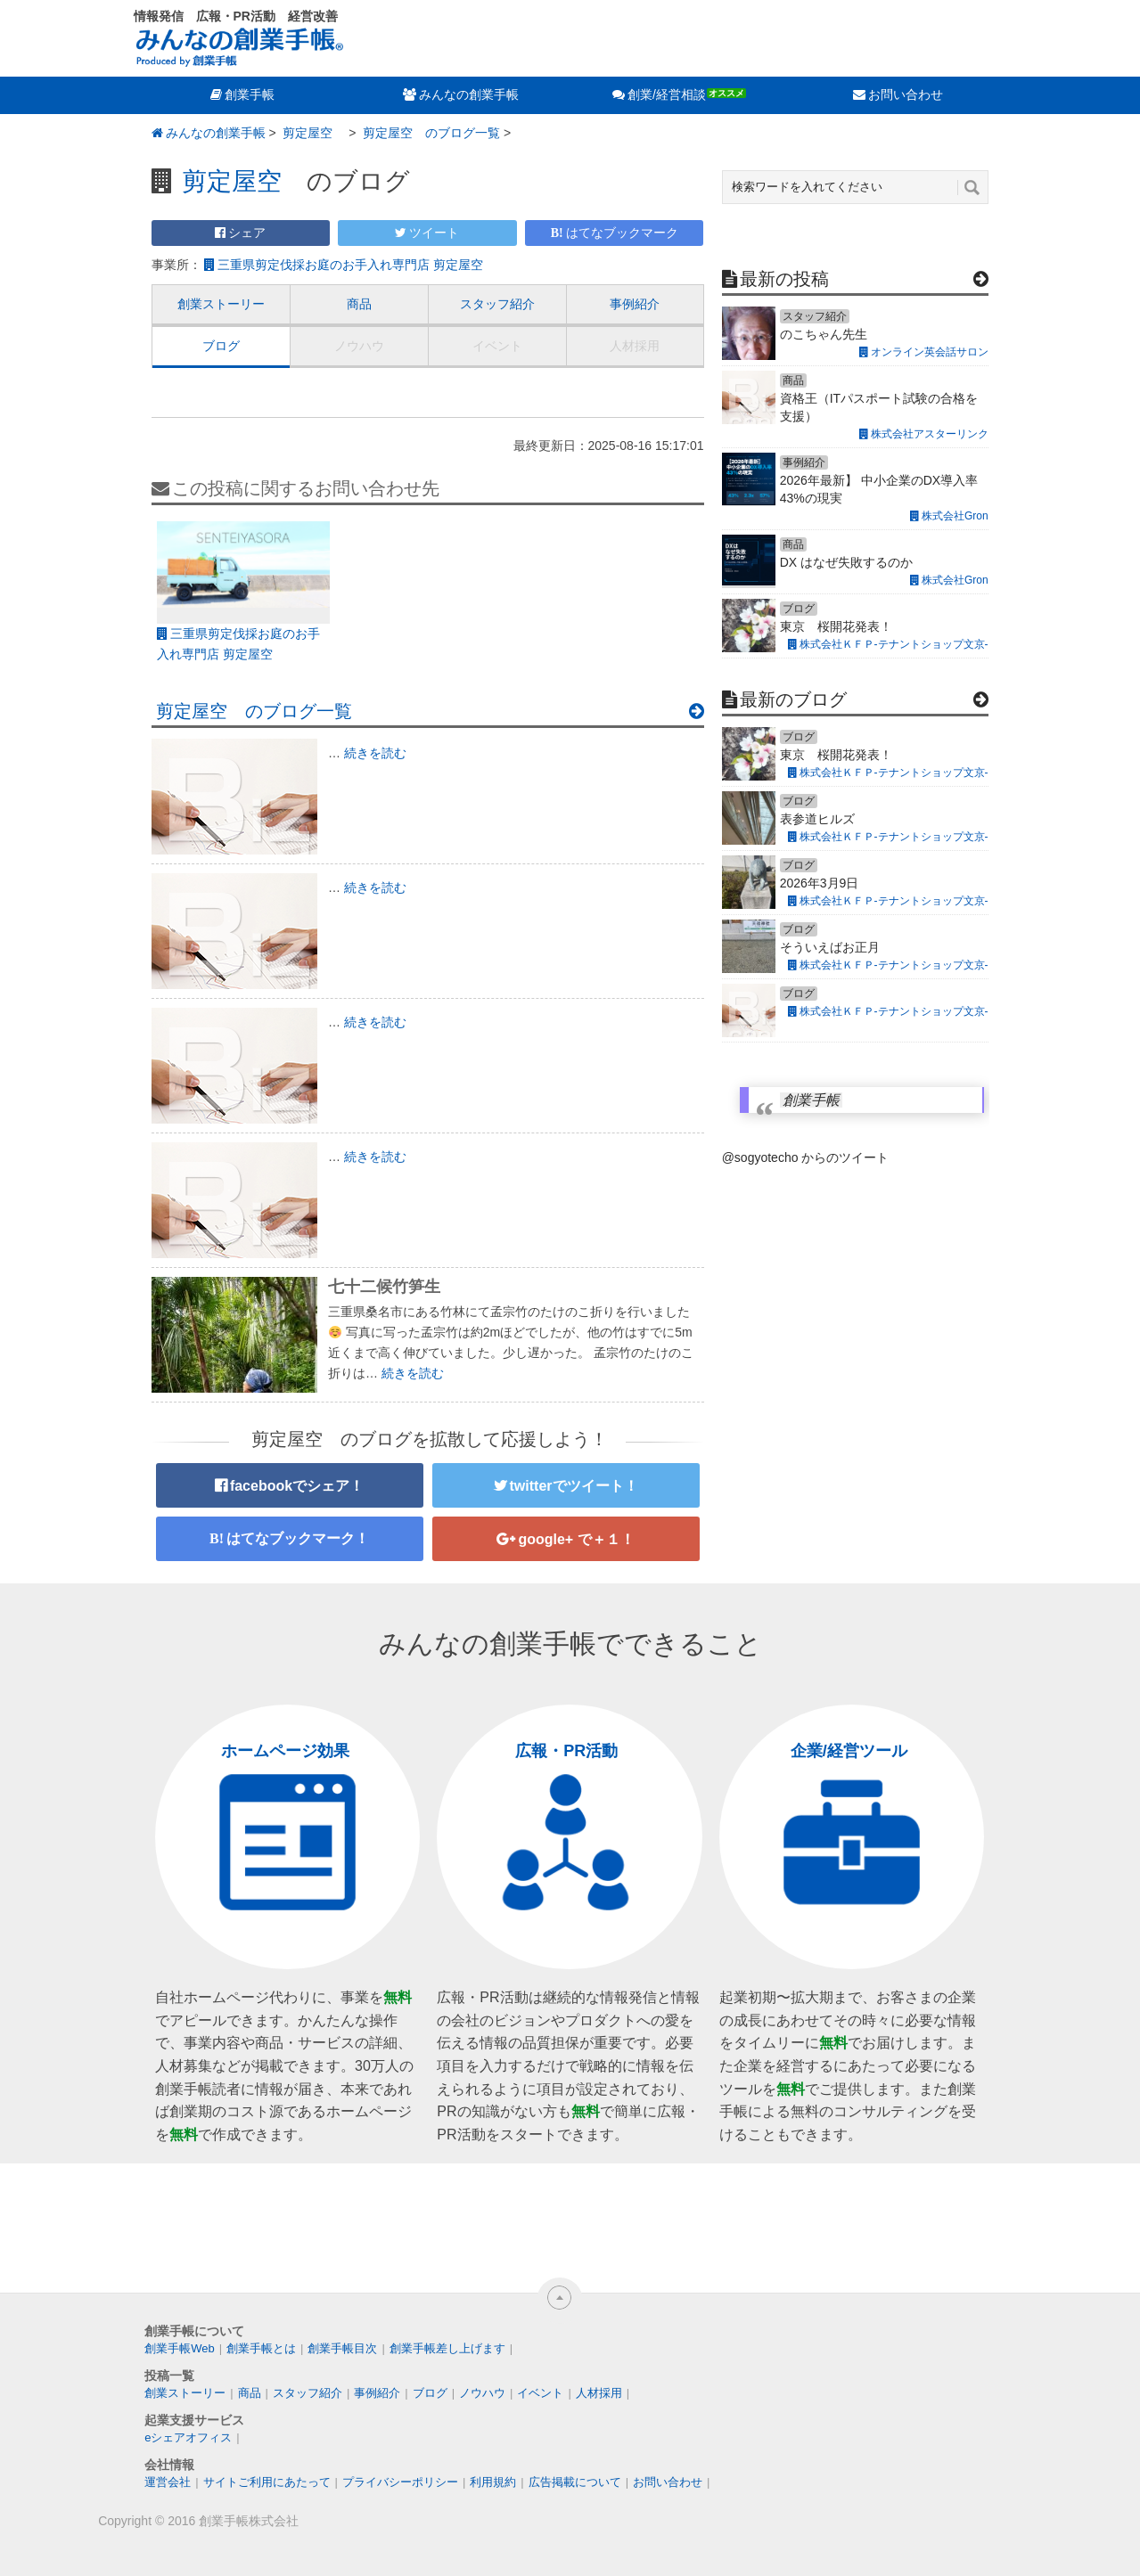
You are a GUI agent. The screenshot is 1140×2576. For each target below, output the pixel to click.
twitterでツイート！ (574, 1485)
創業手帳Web (179, 2348)
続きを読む (375, 753)
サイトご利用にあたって (267, 2482)
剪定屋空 (312, 133)
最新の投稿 (784, 279)
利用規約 (493, 2482)
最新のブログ (793, 699)
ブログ (221, 346)
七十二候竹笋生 (384, 1287)
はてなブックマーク (622, 232)
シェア (247, 232)
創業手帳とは (261, 2348)
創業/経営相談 (666, 94)
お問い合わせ (905, 94)
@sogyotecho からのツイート (806, 1157)
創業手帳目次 (342, 2348)
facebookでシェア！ (297, 1485)
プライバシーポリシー (400, 2482)
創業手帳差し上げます (447, 2348)
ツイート (434, 232)
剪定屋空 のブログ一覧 (429, 133)
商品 (359, 304)
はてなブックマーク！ (297, 1538)
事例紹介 (635, 304)
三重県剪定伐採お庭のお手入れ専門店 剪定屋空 (356, 265)
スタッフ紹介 (497, 304)
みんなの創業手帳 (469, 94)
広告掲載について (575, 2482)
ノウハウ (359, 346)
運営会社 (167, 2482)
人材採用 (635, 346)
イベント (497, 346)
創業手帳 (250, 94)
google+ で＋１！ (576, 1539)
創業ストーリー (221, 304)
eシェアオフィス (188, 2437)
